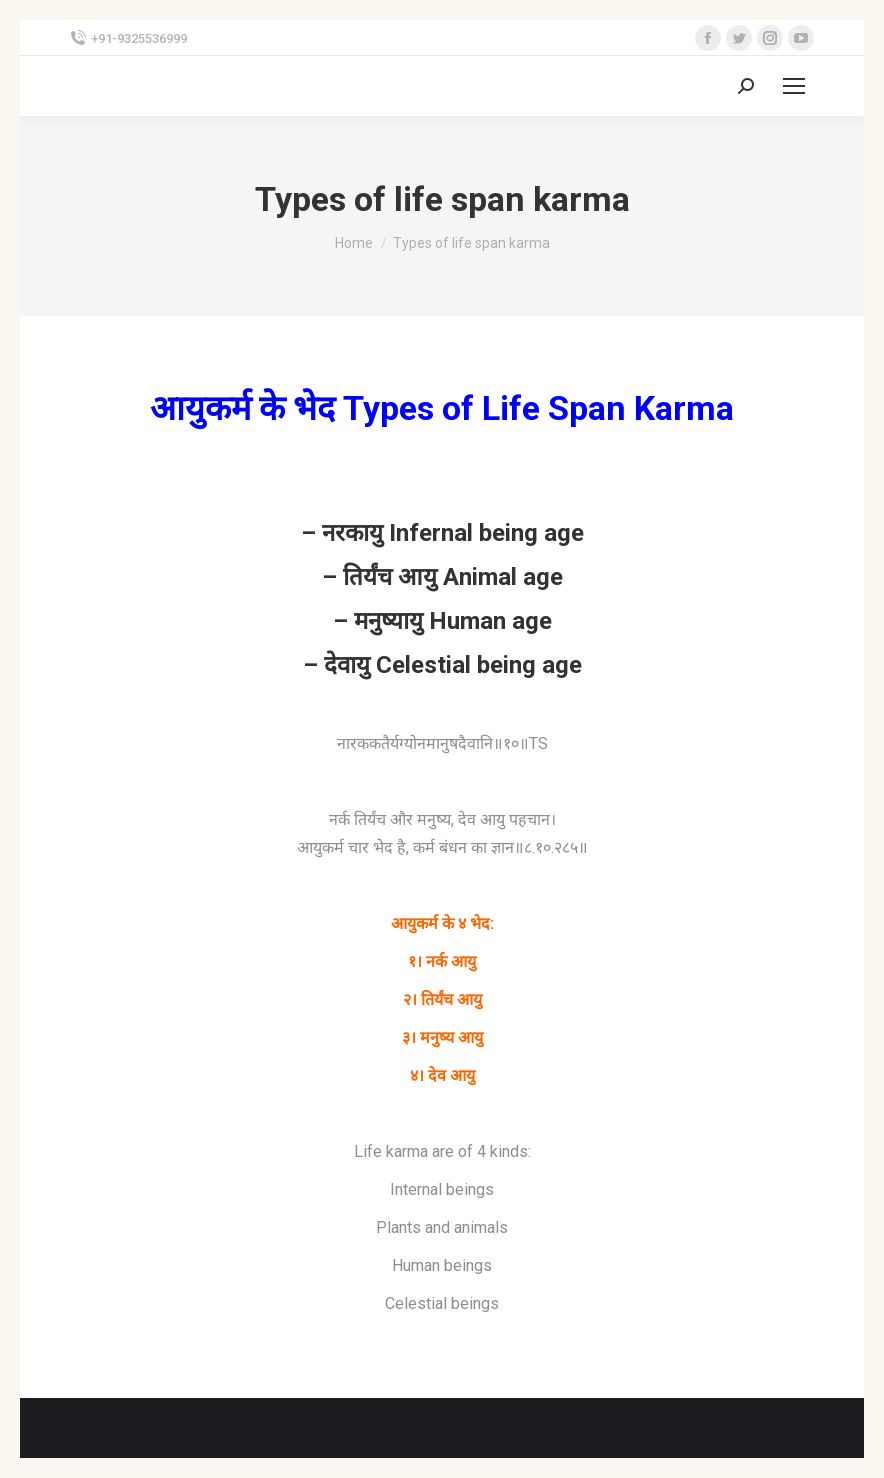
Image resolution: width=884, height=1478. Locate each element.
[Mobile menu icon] (794, 86)
